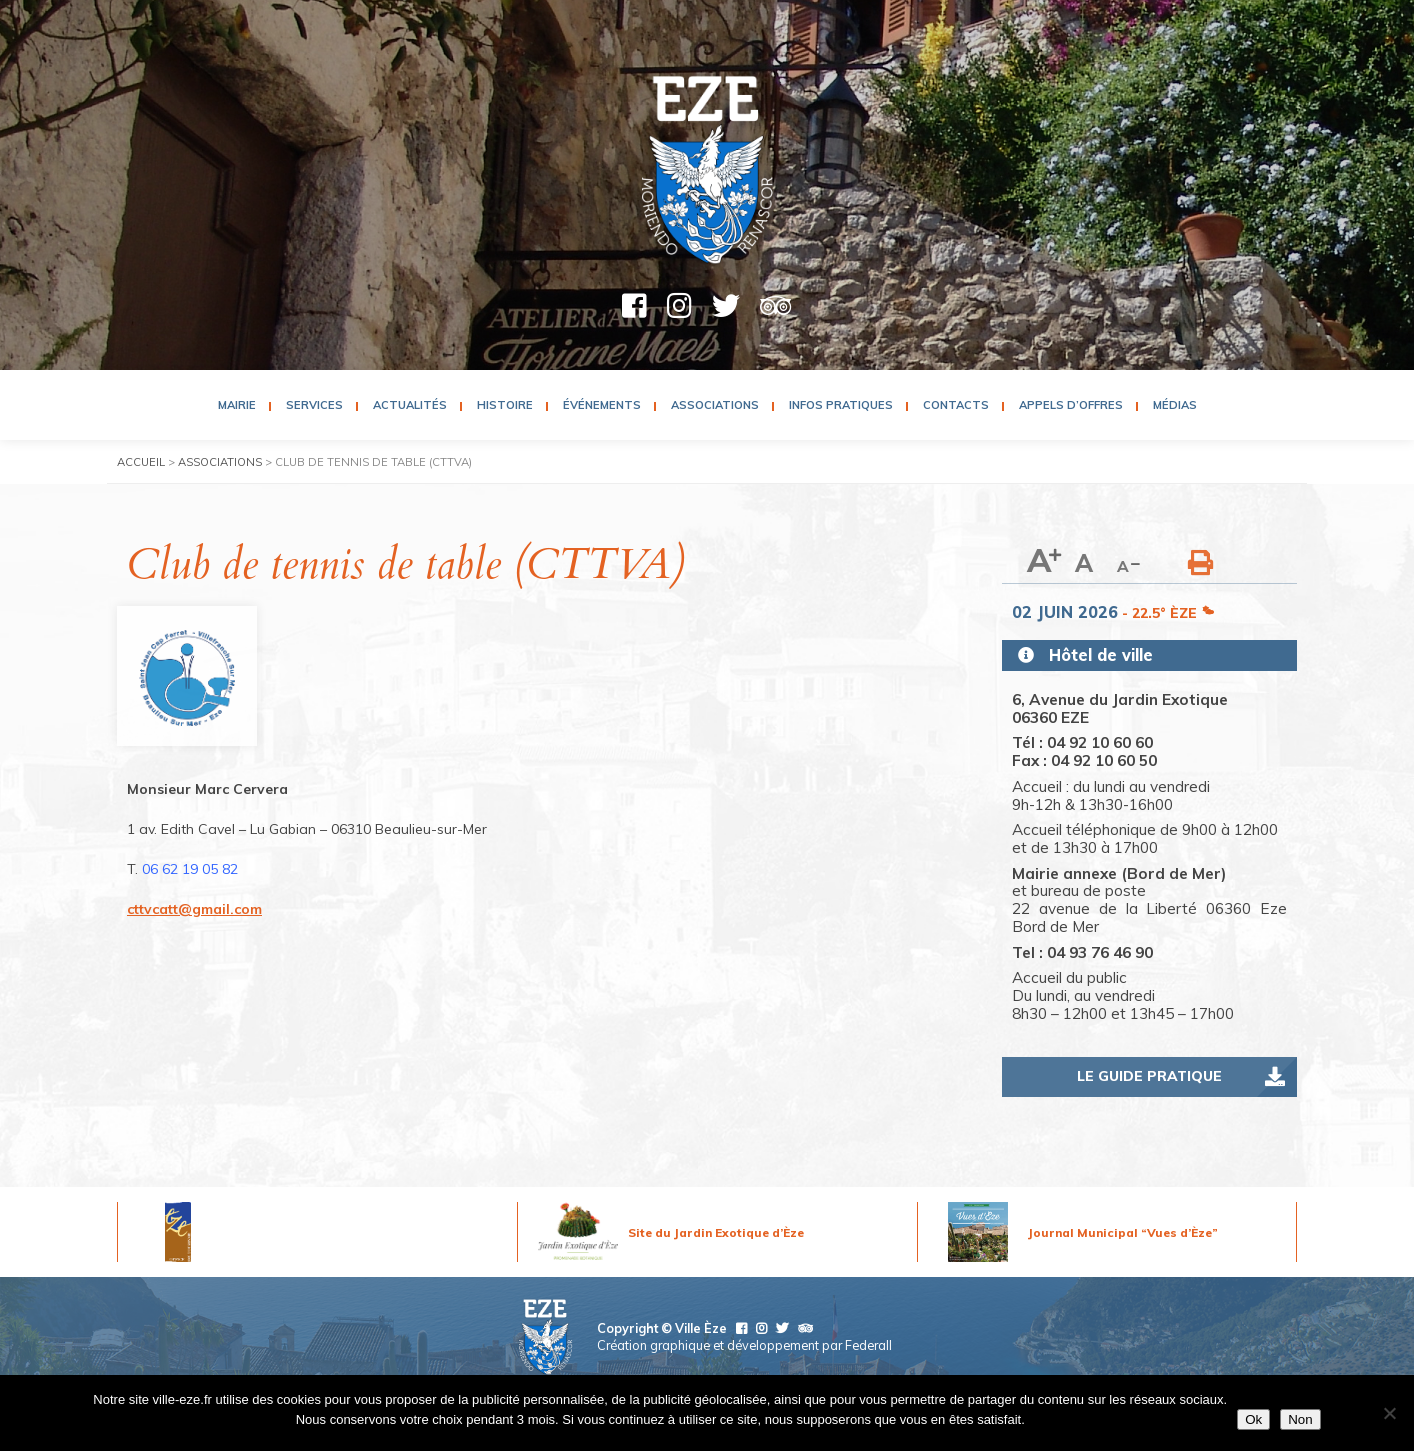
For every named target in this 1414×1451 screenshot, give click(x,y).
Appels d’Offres (1071, 405)
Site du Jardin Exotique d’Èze (716, 1232)
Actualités (410, 405)
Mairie (237, 405)
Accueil (141, 462)
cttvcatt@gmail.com (194, 909)
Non (1300, 1419)
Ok (1253, 1419)
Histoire (505, 405)
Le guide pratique (1149, 1076)
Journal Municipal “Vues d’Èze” (1123, 1232)
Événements (602, 405)
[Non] (1389, 1413)
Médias (1175, 405)
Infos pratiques (841, 405)
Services (314, 405)
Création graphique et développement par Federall (744, 1345)
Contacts (956, 405)
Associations (715, 405)
